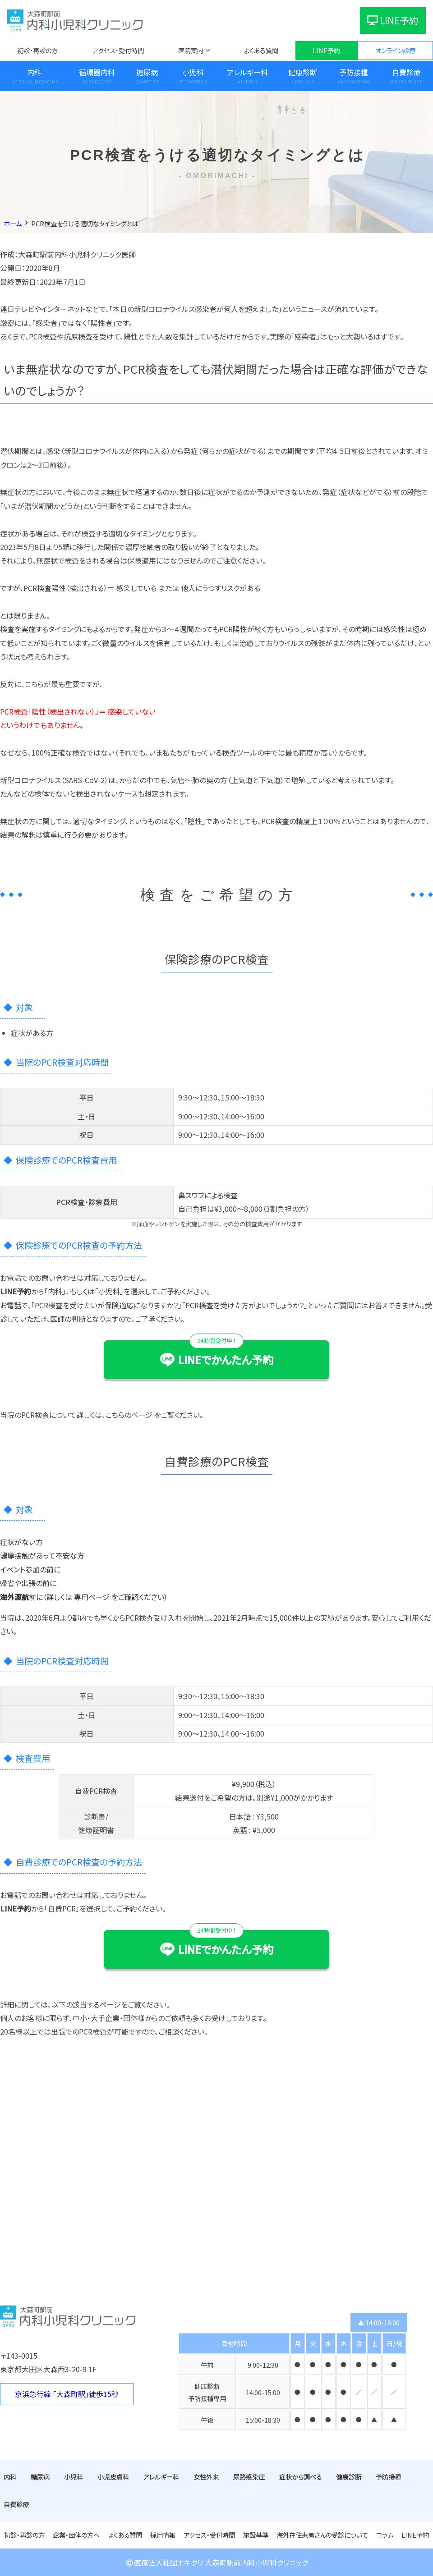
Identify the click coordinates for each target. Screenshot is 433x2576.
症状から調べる (300, 2476)
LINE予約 (393, 20)
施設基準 (256, 2534)
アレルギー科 (247, 72)
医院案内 (190, 50)
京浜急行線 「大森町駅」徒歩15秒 (67, 2393)
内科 (34, 72)
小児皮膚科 (113, 2476)
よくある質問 (261, 50)
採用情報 (162, 2534)
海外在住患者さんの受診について (322, 2534)
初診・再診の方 (37, 50)
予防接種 (353, 72)
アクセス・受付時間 (118, 50)
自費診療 (16, 2503)
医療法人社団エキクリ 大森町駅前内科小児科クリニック (216, 2562)
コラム (384, 2534)
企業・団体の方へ (76, 2534)
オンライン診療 (395, 50)
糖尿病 (147, 72)
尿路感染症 (249, 2476)
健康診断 (302, 72)
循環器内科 (97, 72)
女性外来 (206, 2476)
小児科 (193, 72)
